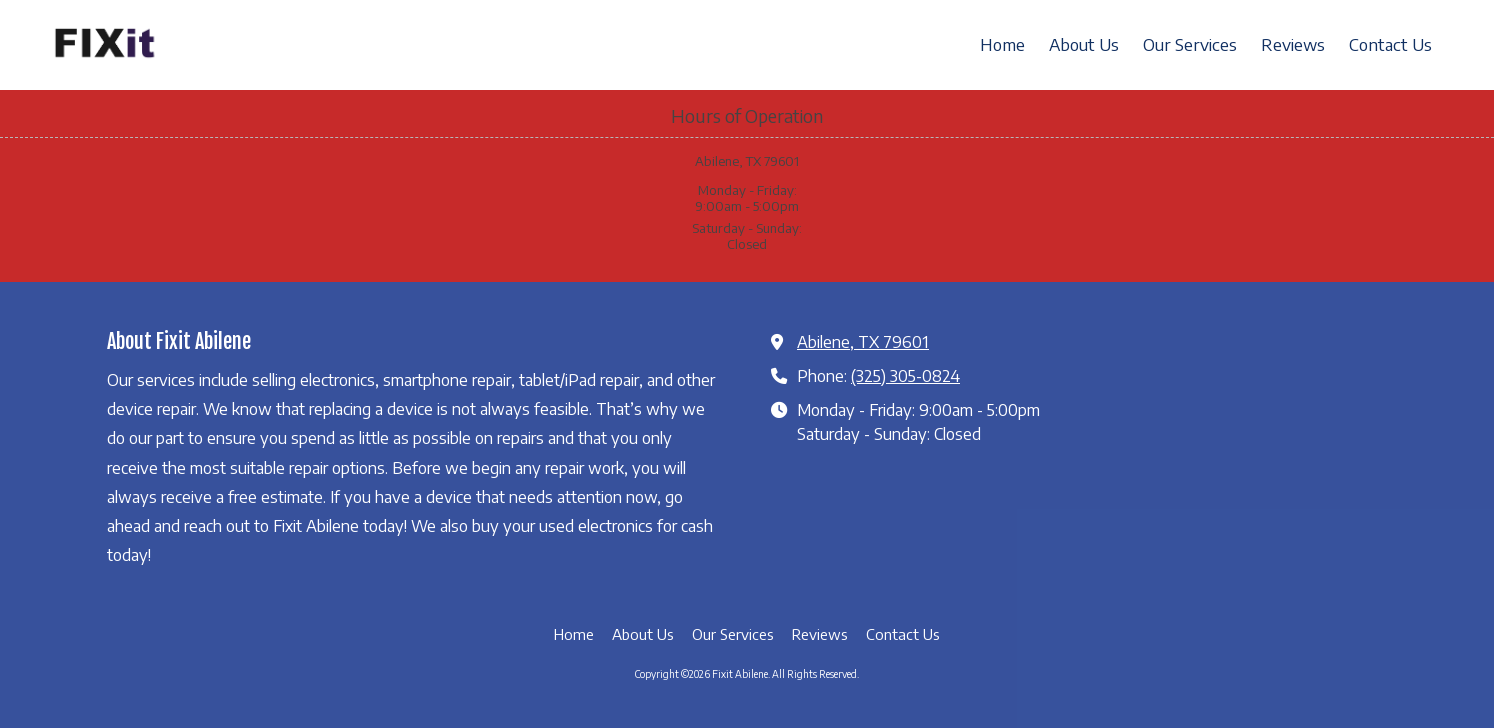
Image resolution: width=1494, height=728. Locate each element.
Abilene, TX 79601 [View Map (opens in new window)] (863, 341)
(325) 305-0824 (905, 375)
